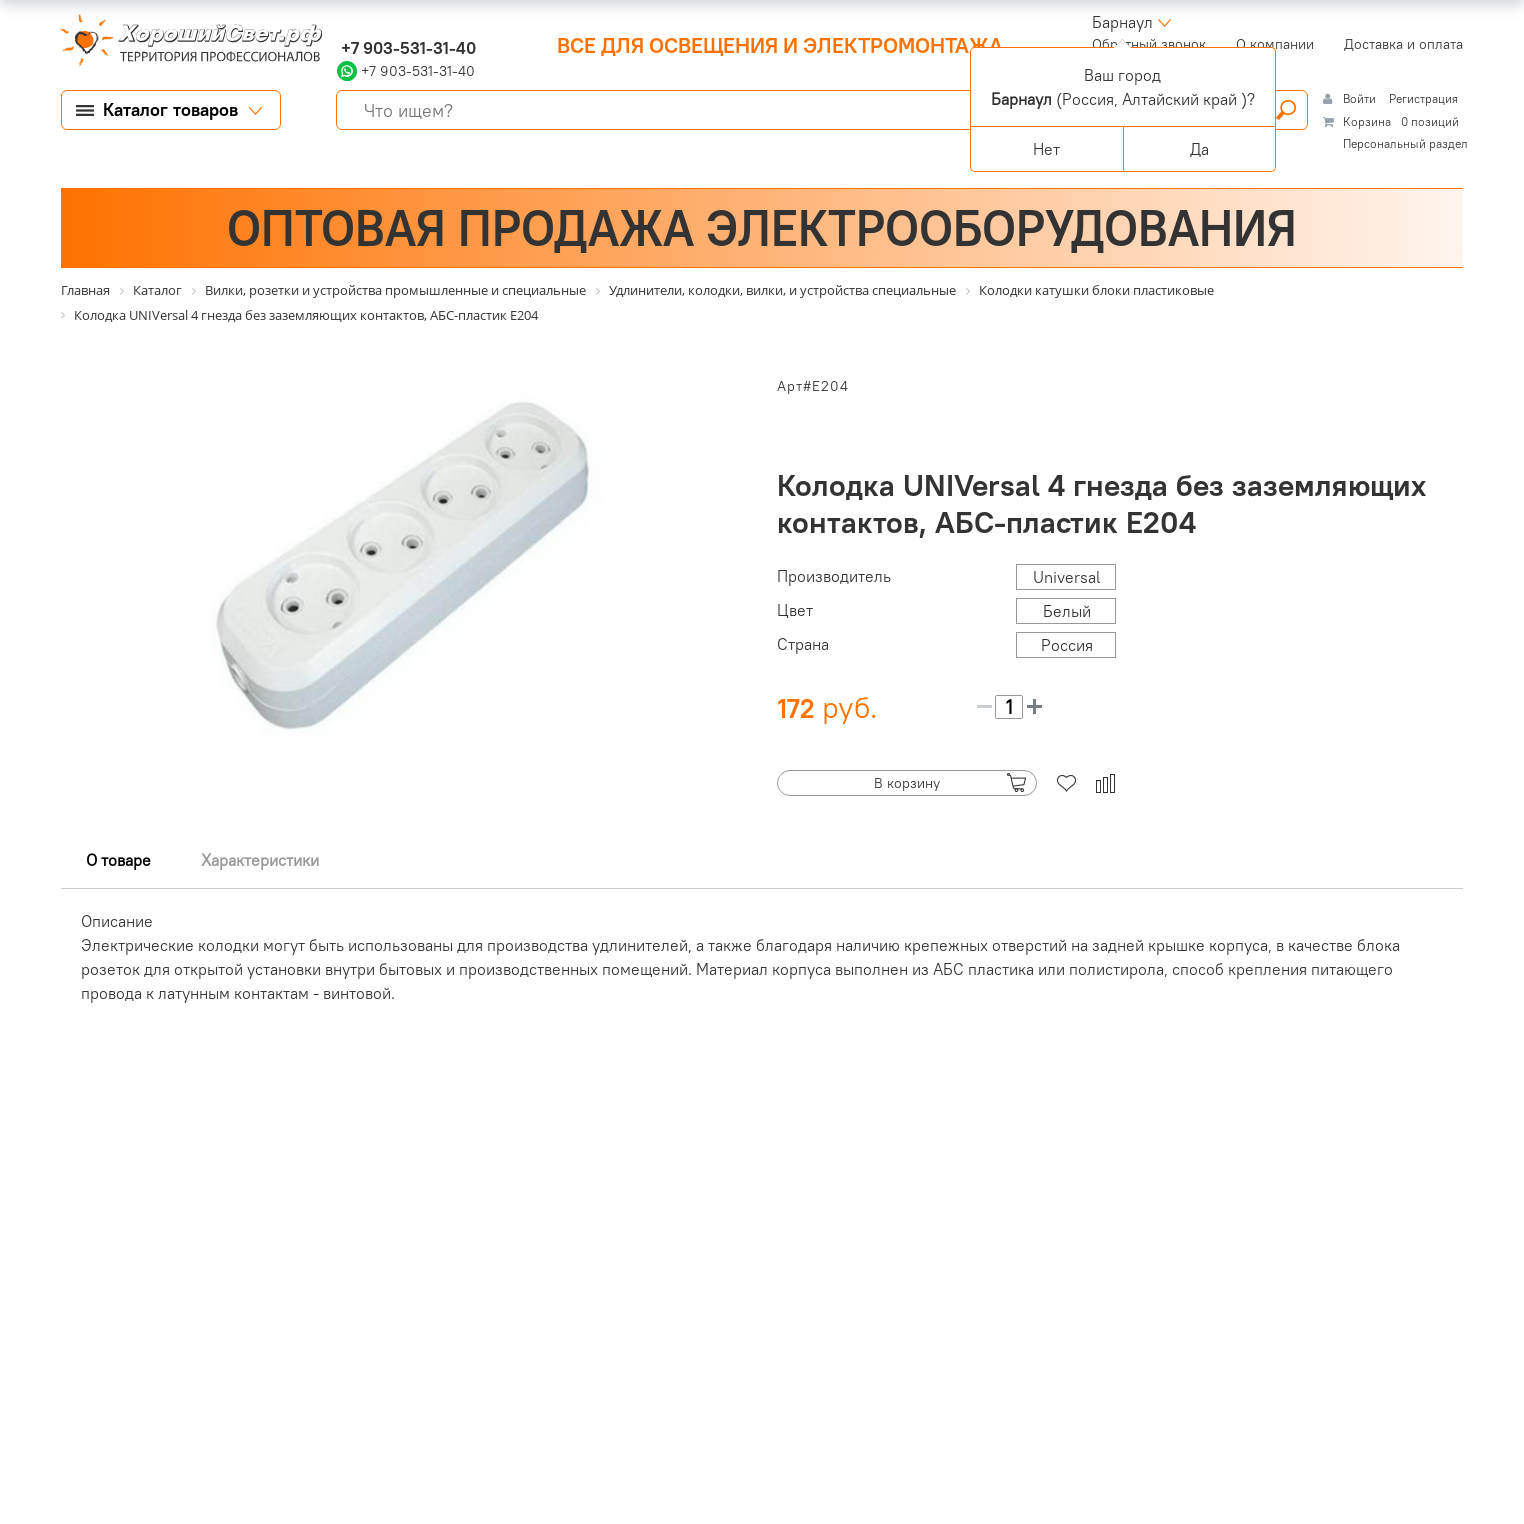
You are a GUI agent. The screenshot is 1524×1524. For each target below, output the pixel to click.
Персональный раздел (1405, 143)
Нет (1046, 149)
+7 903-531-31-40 (406, 48)
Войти (1361, 98)
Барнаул (1122, 22)
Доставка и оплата (1403, 44)
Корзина (1367, 121)
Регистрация (1423, 98)
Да (1199, 149)
